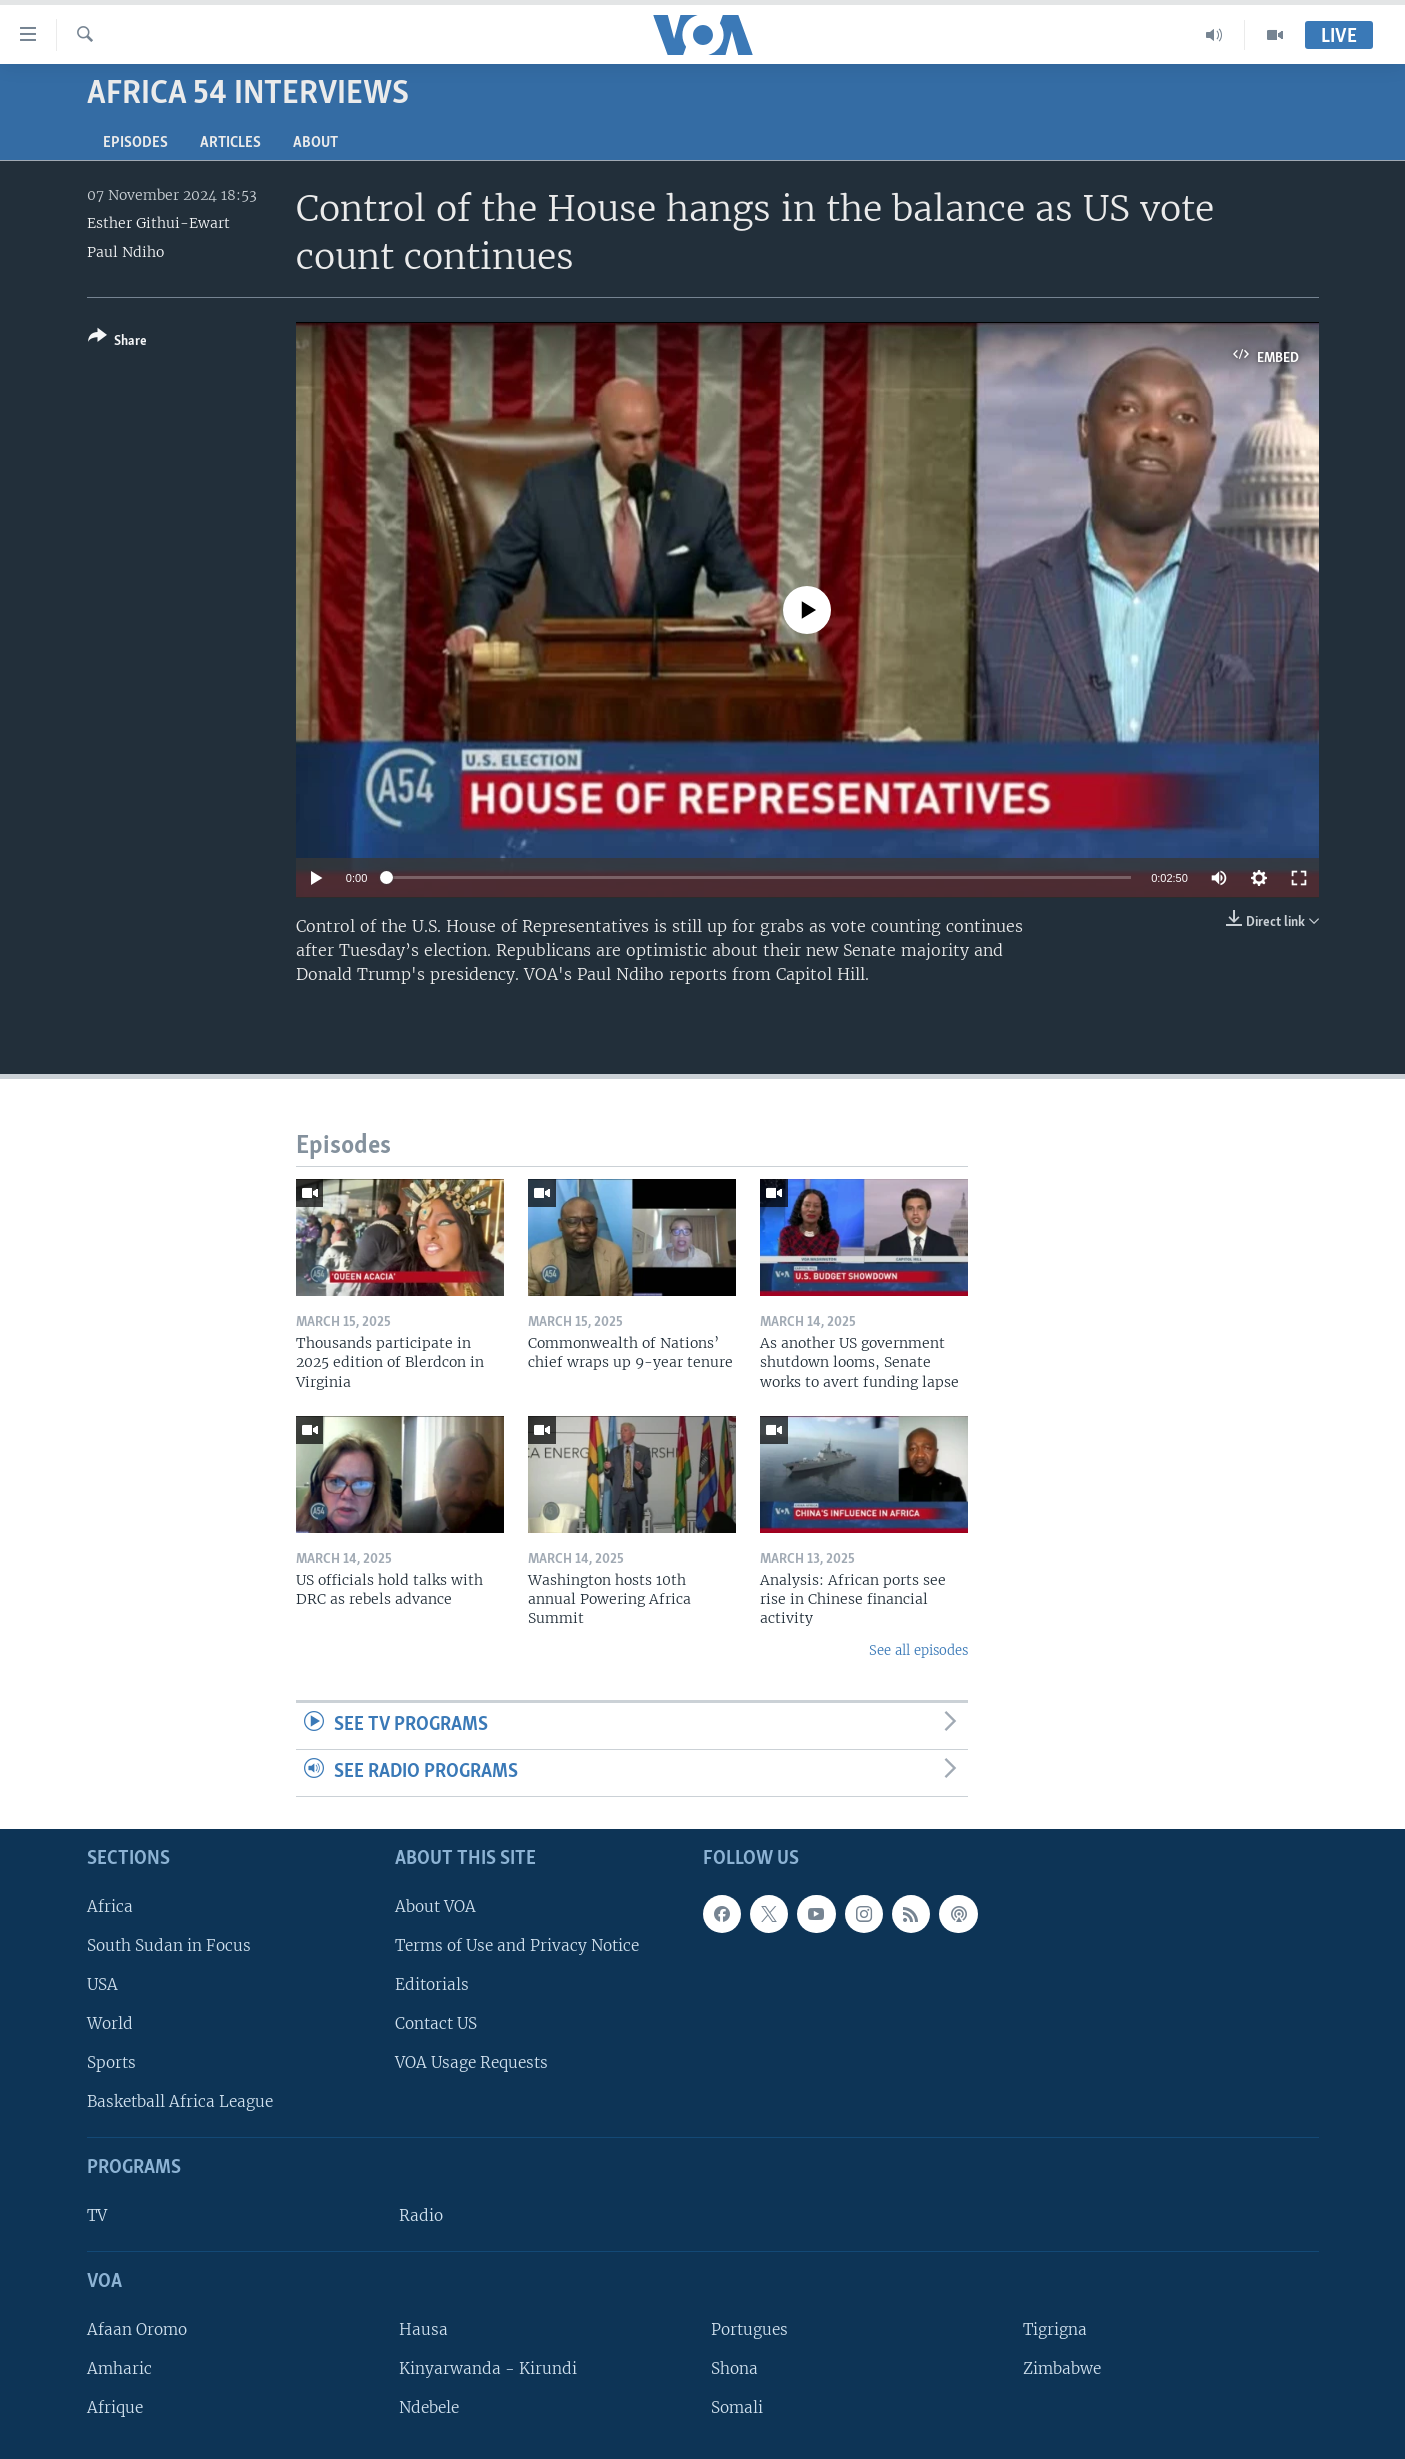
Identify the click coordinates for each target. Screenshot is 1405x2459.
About (315, 143)
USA (102, 1984)
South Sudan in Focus (169, 1945)
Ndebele (429, 2407)
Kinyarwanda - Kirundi (488, 2368)
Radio (421, 2215)
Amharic (119, 2368)
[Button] (117, 342)
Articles (230, 143)
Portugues (749, 2329)
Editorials (432, 1984)
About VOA (435, 1905)
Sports (111, 2062)
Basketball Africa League (180, 2101)
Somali (737, 2407)
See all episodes (918, 1650)
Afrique (115, 2407)
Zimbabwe (1062, 2368)
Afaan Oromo (137, 2329)
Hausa (423, 2329)
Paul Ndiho (125, 252)
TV (97, 2215)
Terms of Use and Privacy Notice (517, 1945)
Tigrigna (1055, 2329)
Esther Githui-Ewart (158, 223)
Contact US (436, 2023)
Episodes (135, 143)
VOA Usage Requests (471, 2062)
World (110, 2023)
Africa (110, 1905)
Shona (734, 2368)
